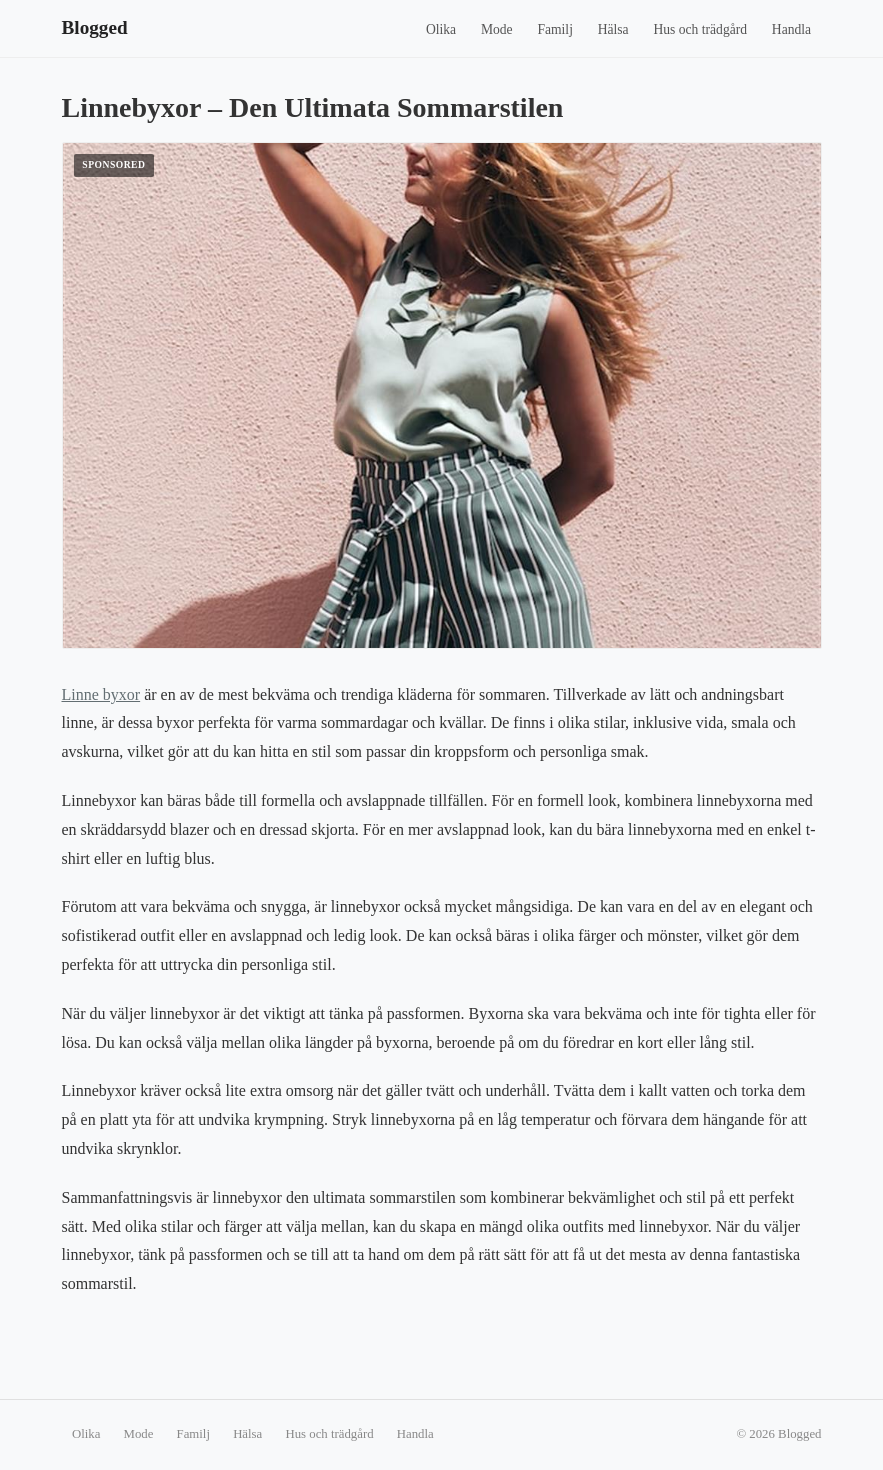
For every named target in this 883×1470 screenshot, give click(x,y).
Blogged (95, 27)
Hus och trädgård (700, 29)
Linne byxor (101, 694)
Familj (555, 29)
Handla (791, 29)
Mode (497, 29)
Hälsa (613, 29)
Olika (441, 29)
